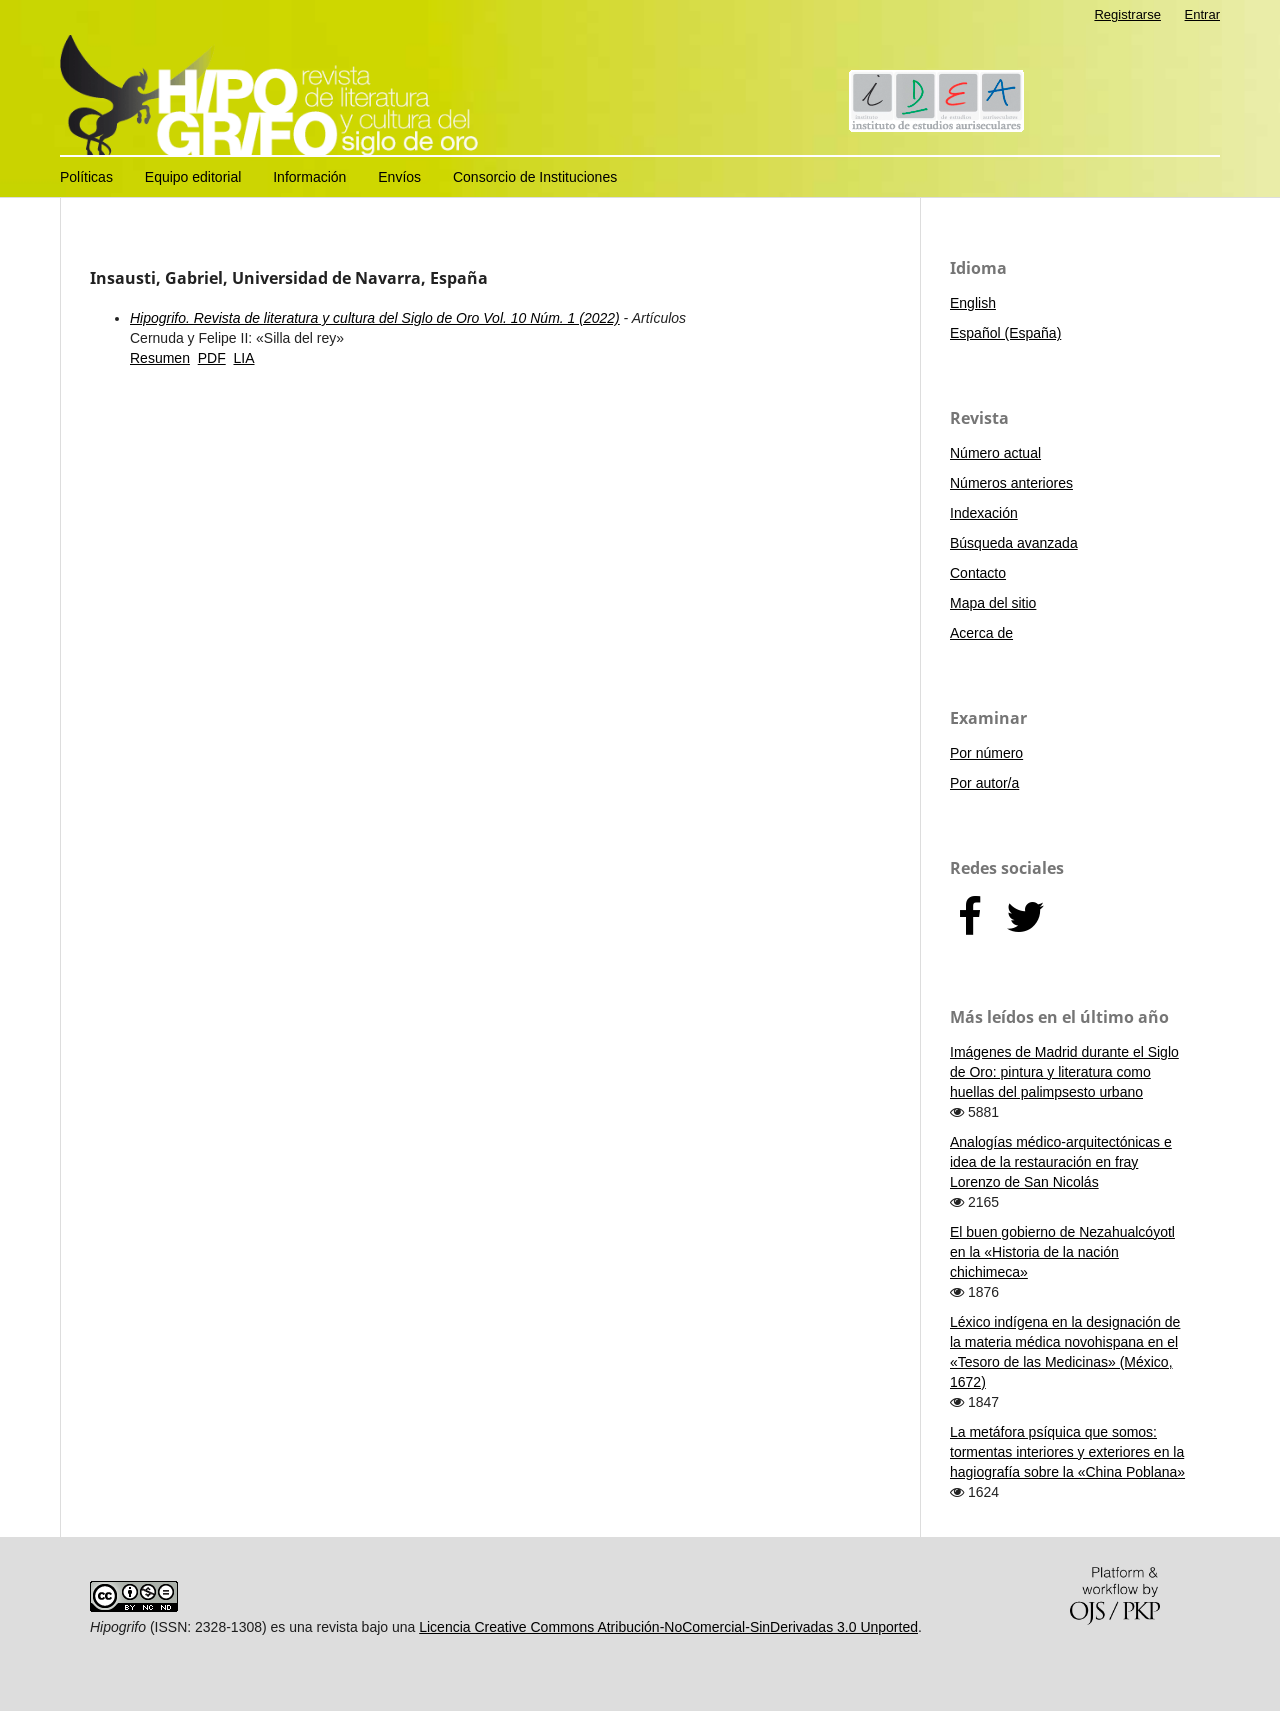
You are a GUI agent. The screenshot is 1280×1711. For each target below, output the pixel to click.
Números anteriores (1011, 483)
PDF (212, 358)
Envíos (399, 177)
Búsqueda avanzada (1014, 543)
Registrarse (1127, 14)
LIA (243, 358)
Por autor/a (984, 783)
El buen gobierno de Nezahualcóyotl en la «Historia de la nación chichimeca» (1062, 1252)
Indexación (984, 513)
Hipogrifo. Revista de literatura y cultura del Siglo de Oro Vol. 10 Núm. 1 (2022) (375, 318)
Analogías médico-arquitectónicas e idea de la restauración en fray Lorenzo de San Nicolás (1061, 1162)
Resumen (160, 358)
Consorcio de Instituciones (535, 177)
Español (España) (1005, 333)
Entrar (1202, 14)
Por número (986, 753)
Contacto (978, 573)
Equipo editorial (193, 177)
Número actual (995, 453)
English (973, 303)
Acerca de (981, 633)
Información (309, 177)
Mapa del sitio (993, 603)
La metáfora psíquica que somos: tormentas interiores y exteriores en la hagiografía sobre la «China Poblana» (1067, 1452)
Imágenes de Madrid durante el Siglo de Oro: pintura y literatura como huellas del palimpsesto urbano (1064, 1072)
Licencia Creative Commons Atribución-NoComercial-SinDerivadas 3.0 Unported (668, 1627)
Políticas (86, 177)
